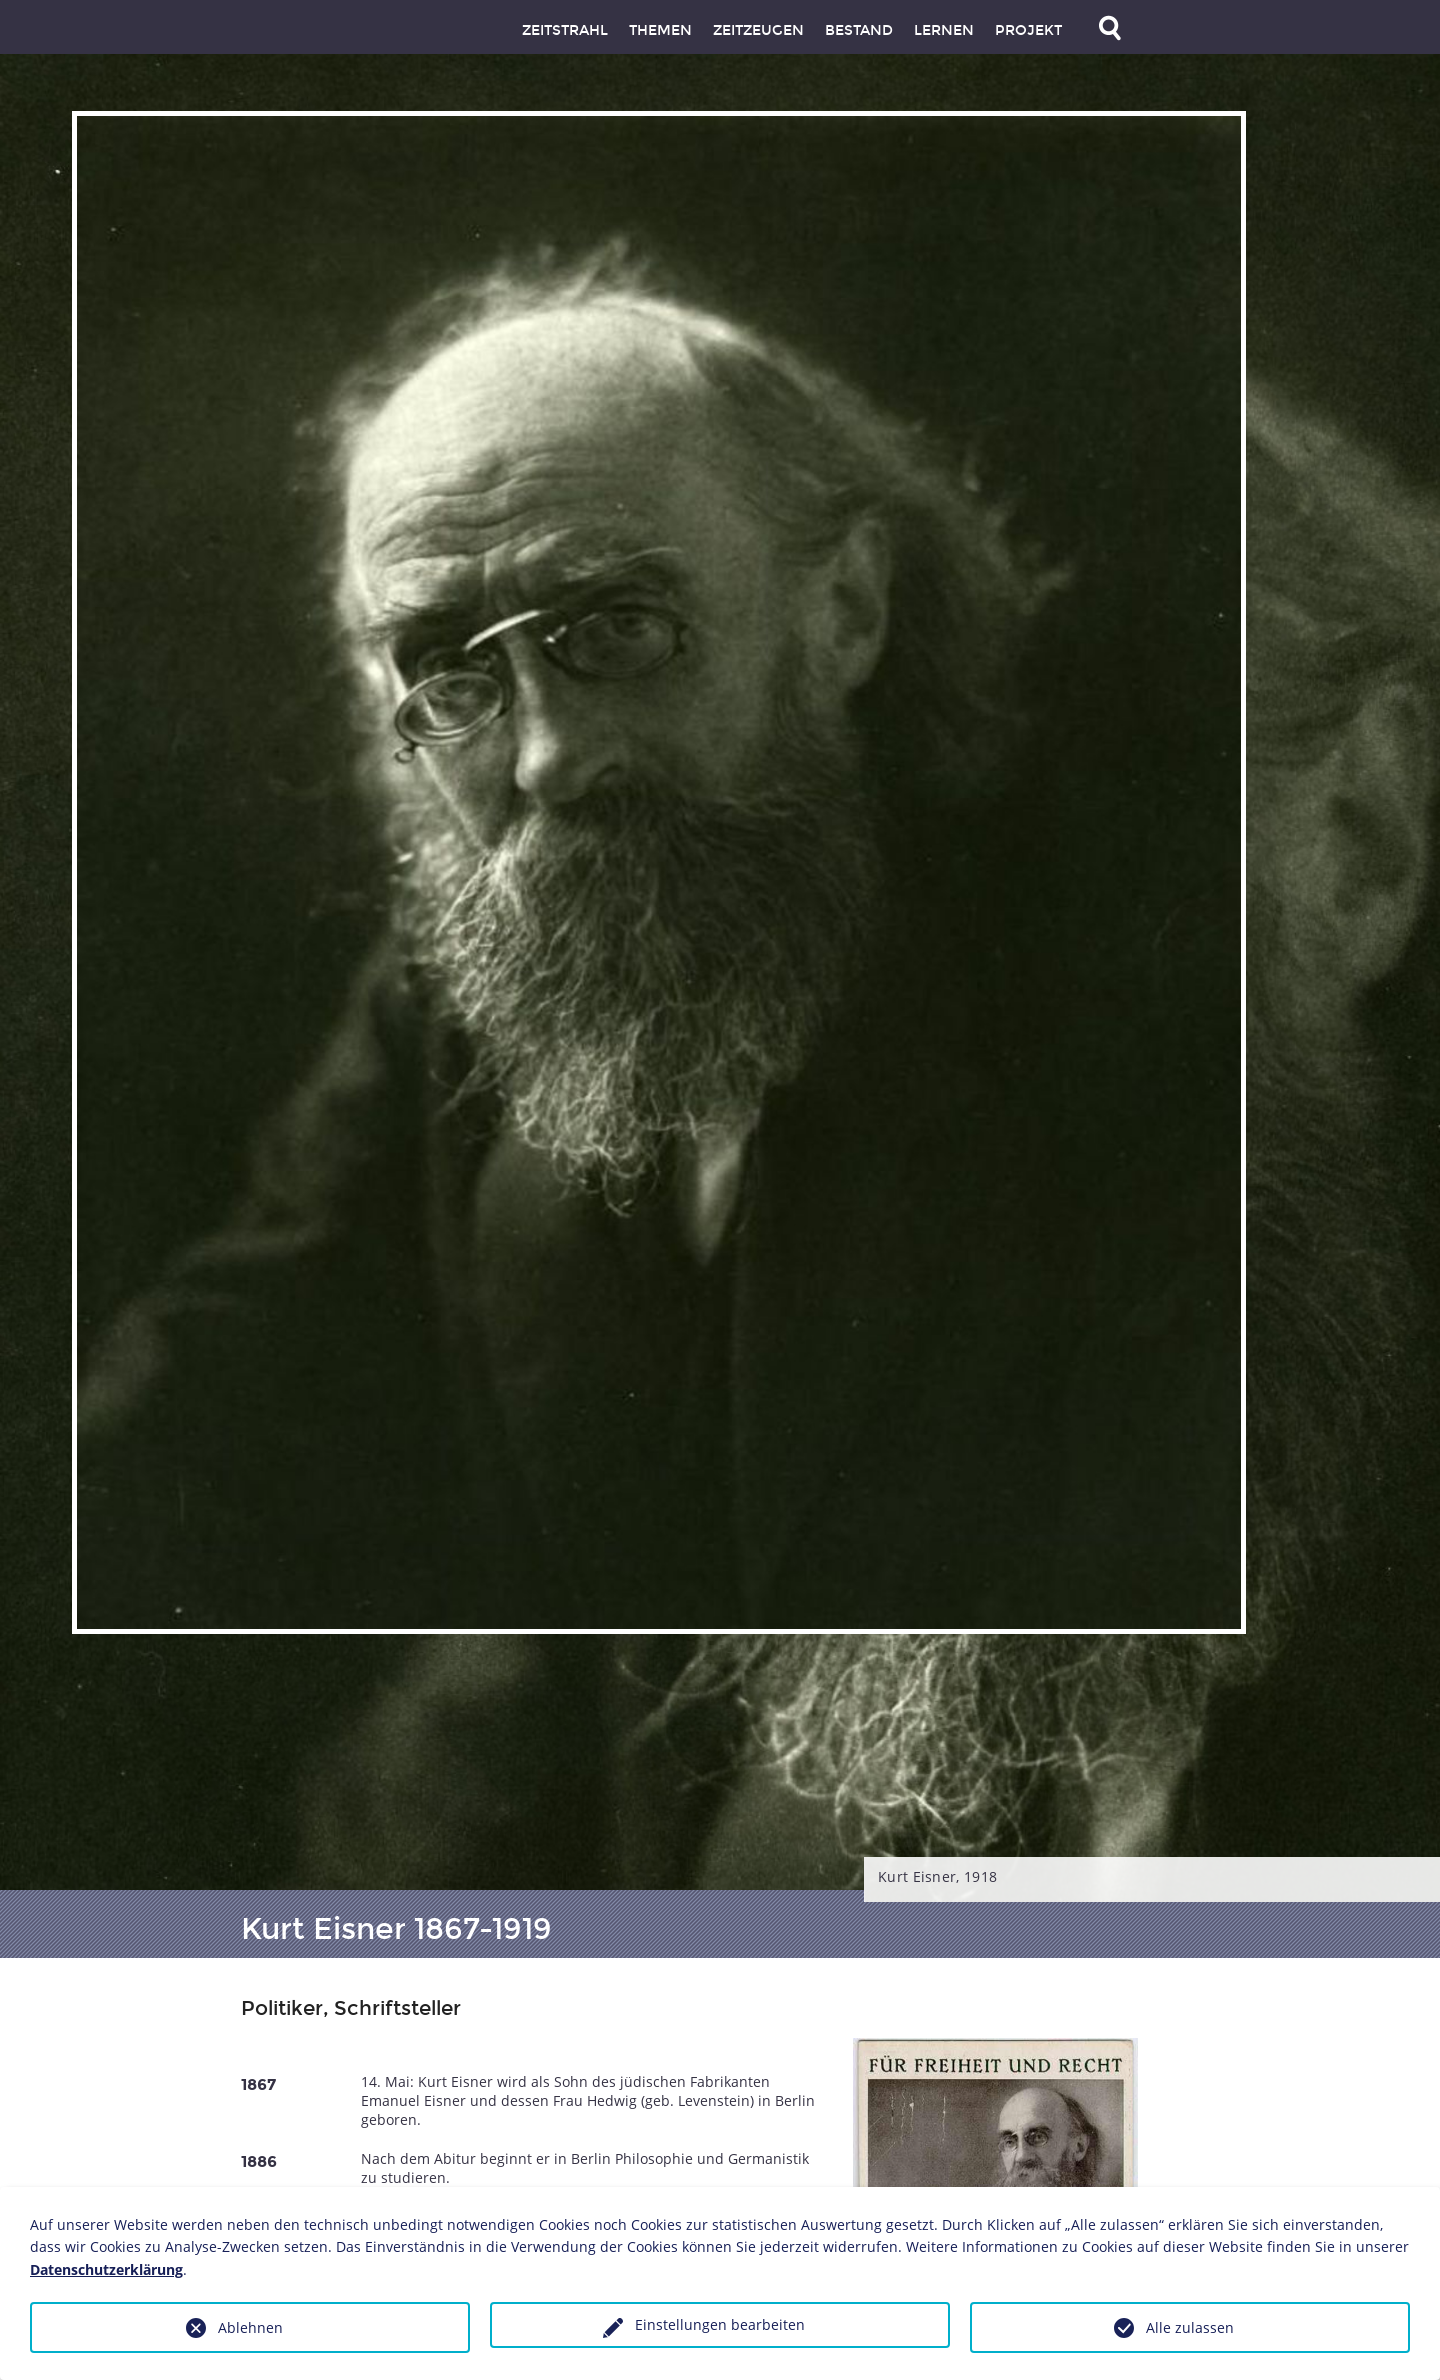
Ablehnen (250, 2327)
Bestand (859, 30)
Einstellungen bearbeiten (720, 2324)
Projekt (1028, 30)
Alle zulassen (1190, 2327)
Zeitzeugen (758, 30)
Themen (660, 30)
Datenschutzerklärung (106, 2269)
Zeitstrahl (565, 30)
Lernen (944, 30)
